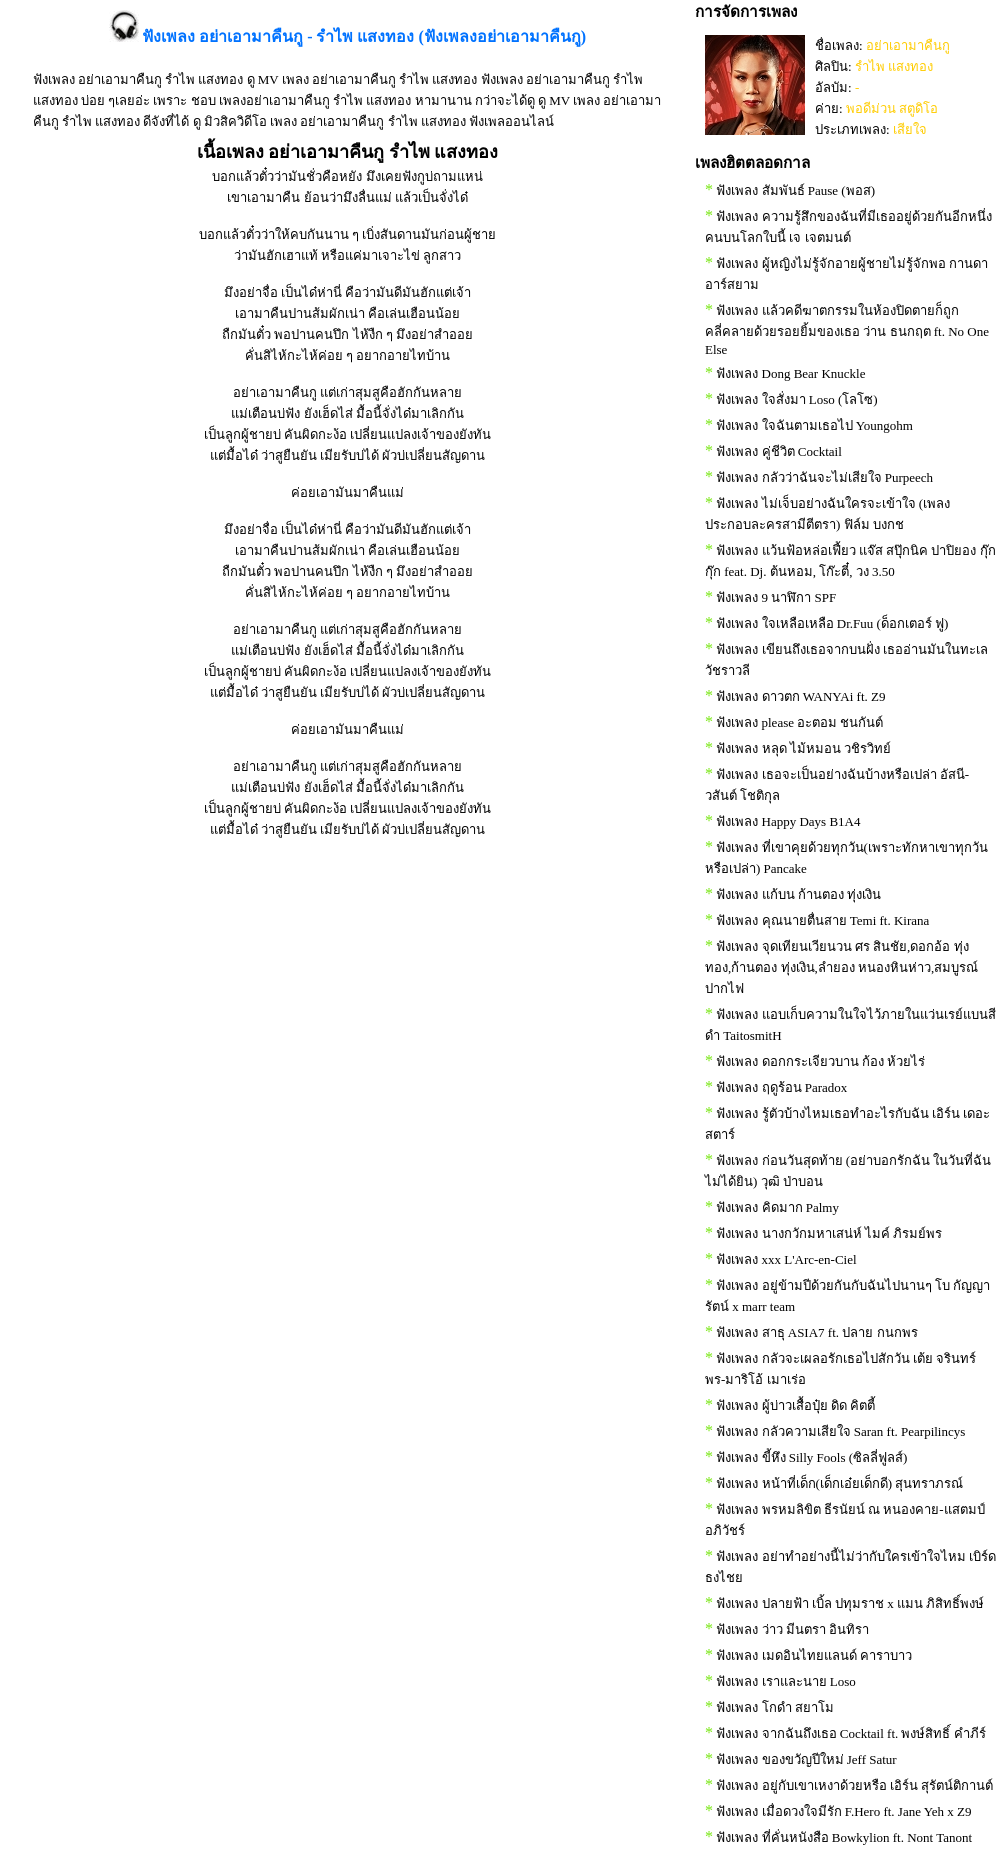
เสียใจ (910, 129)
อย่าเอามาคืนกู (908, 45)
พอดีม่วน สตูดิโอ (892, 108)
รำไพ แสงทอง (894, 66)
